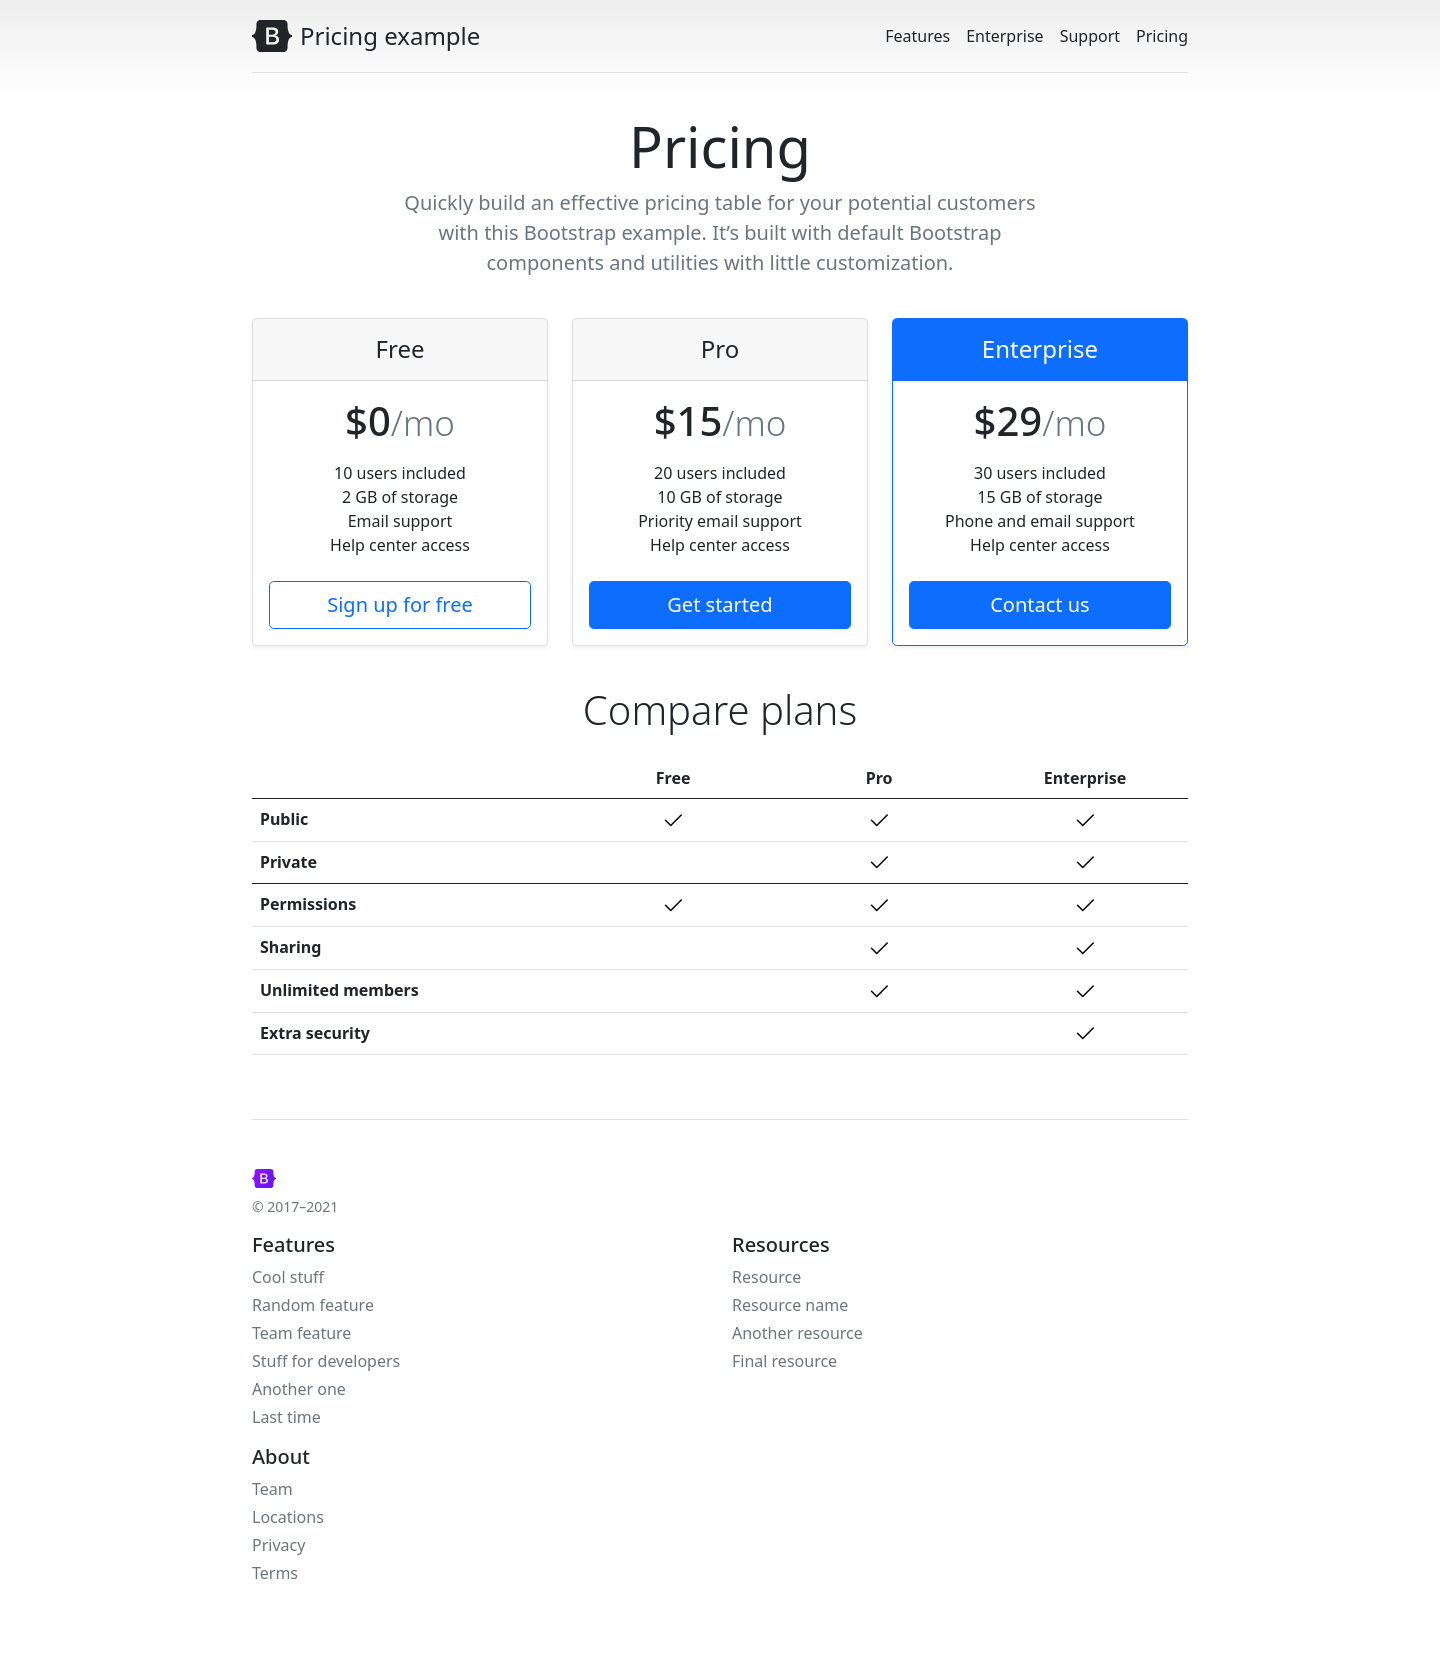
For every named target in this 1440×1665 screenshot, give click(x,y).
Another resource (797, 1333)
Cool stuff (288, 1277)
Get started (719, 604)
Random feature (313, 1305)
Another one (299, 1389)
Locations (288, 1517)
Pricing (1162, 36)
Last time (286, 1417)
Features (917, 36)
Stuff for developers (326, 1361)
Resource (766, 1277)
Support (1090, 36)
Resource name (790, 1305)
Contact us (1040, 604)
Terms (275, 1573)
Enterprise (1004, 36)
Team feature (301, 1333)
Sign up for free (400, 604)
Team (272, 1489)
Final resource (784, 1361)
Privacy (278, 1545)
